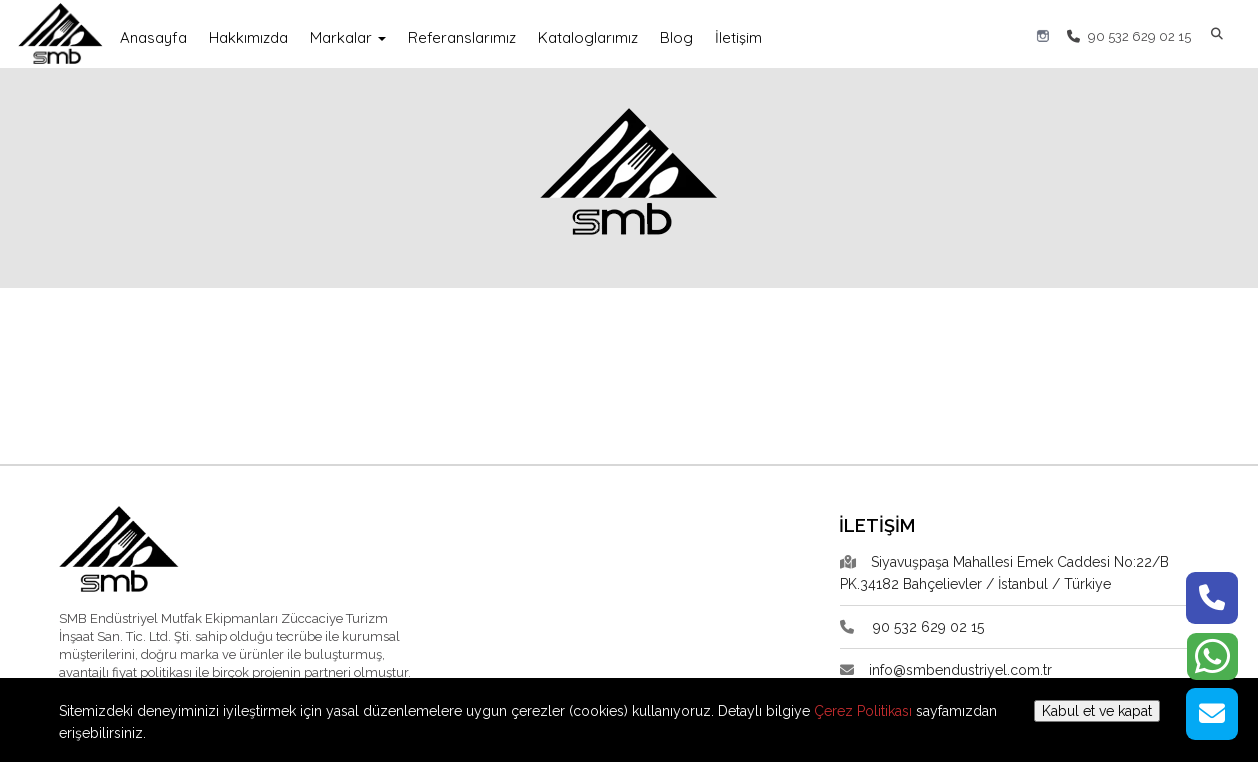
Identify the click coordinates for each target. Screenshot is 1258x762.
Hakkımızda (248, 37)
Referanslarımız (462, 37)
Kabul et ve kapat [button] (1097, 711)
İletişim (738, 37)
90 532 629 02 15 (1129, 36)
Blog (676, 37)
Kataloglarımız (588, 37)
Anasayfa (153, 37)
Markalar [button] (348, 37)
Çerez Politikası (863, 711)
